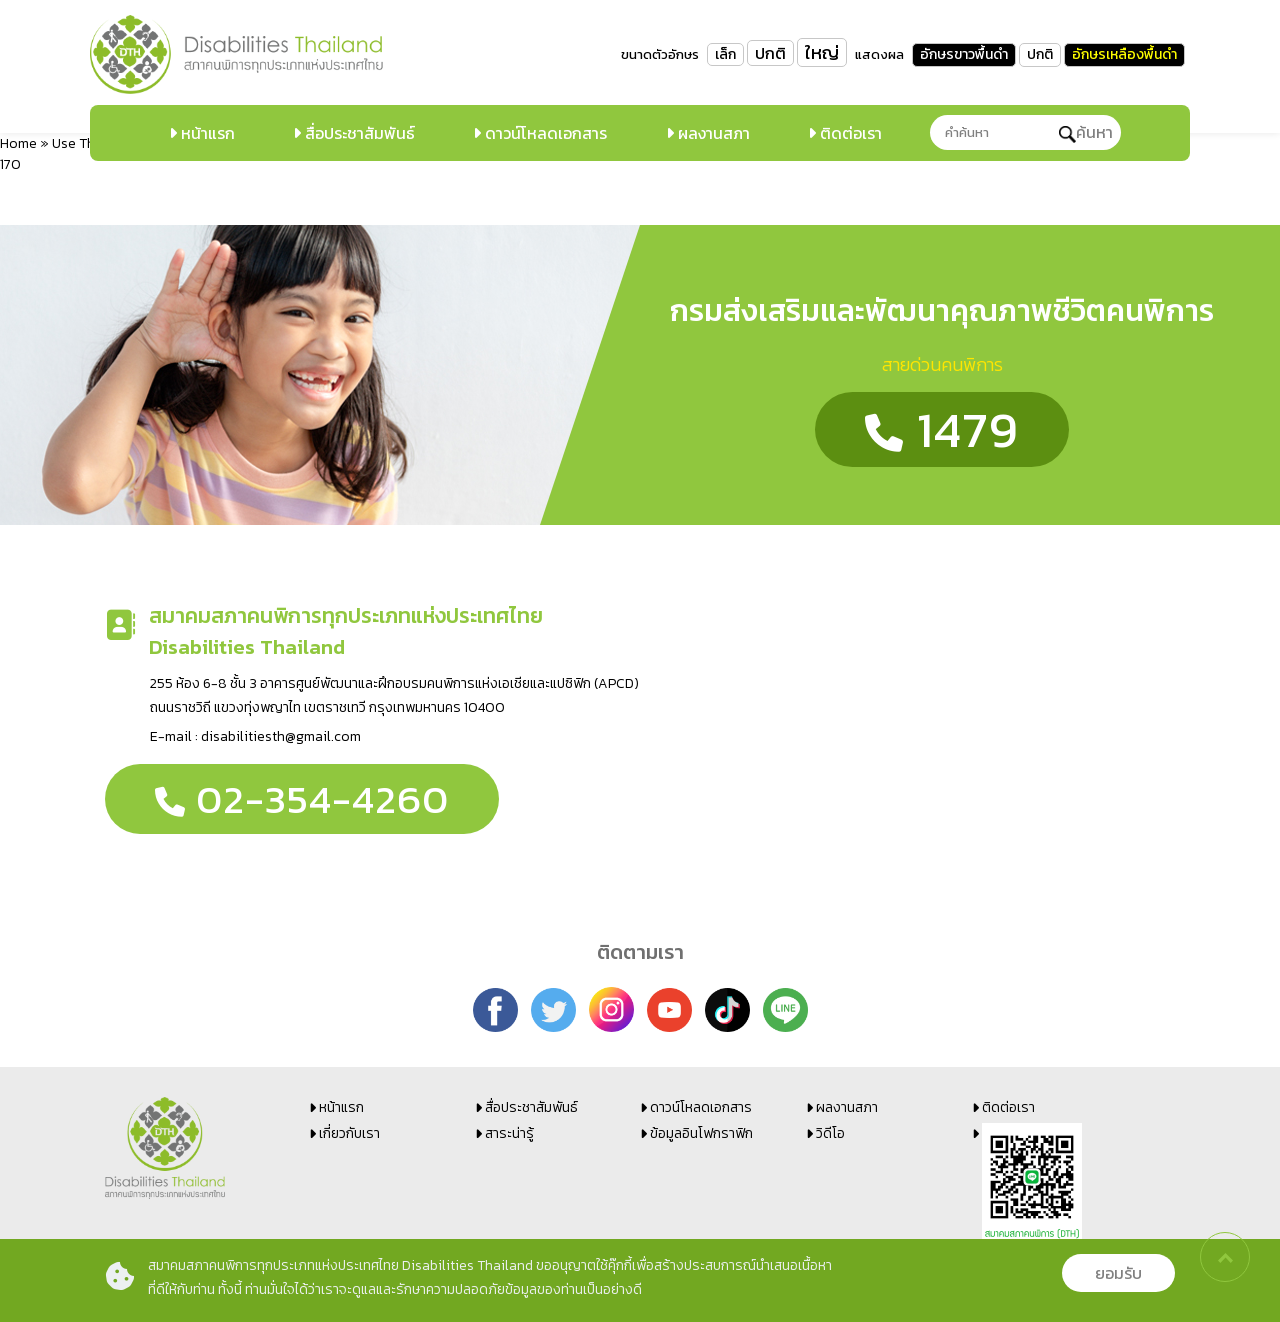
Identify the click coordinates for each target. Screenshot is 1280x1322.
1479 (942, 429)
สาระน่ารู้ (509, 1133)
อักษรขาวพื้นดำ (964, 54)
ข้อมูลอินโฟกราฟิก (701, 1133)
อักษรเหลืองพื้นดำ (1124, 54)
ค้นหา (1086, 132)
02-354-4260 (302, 799)
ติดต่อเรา (849, 133)
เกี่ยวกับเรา (349, 1133)
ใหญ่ (822, 52)
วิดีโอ (830, 1133)
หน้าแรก (206, 133)
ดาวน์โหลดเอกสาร (544, 133)
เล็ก (725, 54)
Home (18, 143)
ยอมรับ (1118, 1273)
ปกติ (770, 53)
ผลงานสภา (712, 133)
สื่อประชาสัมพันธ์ (358, 133)
